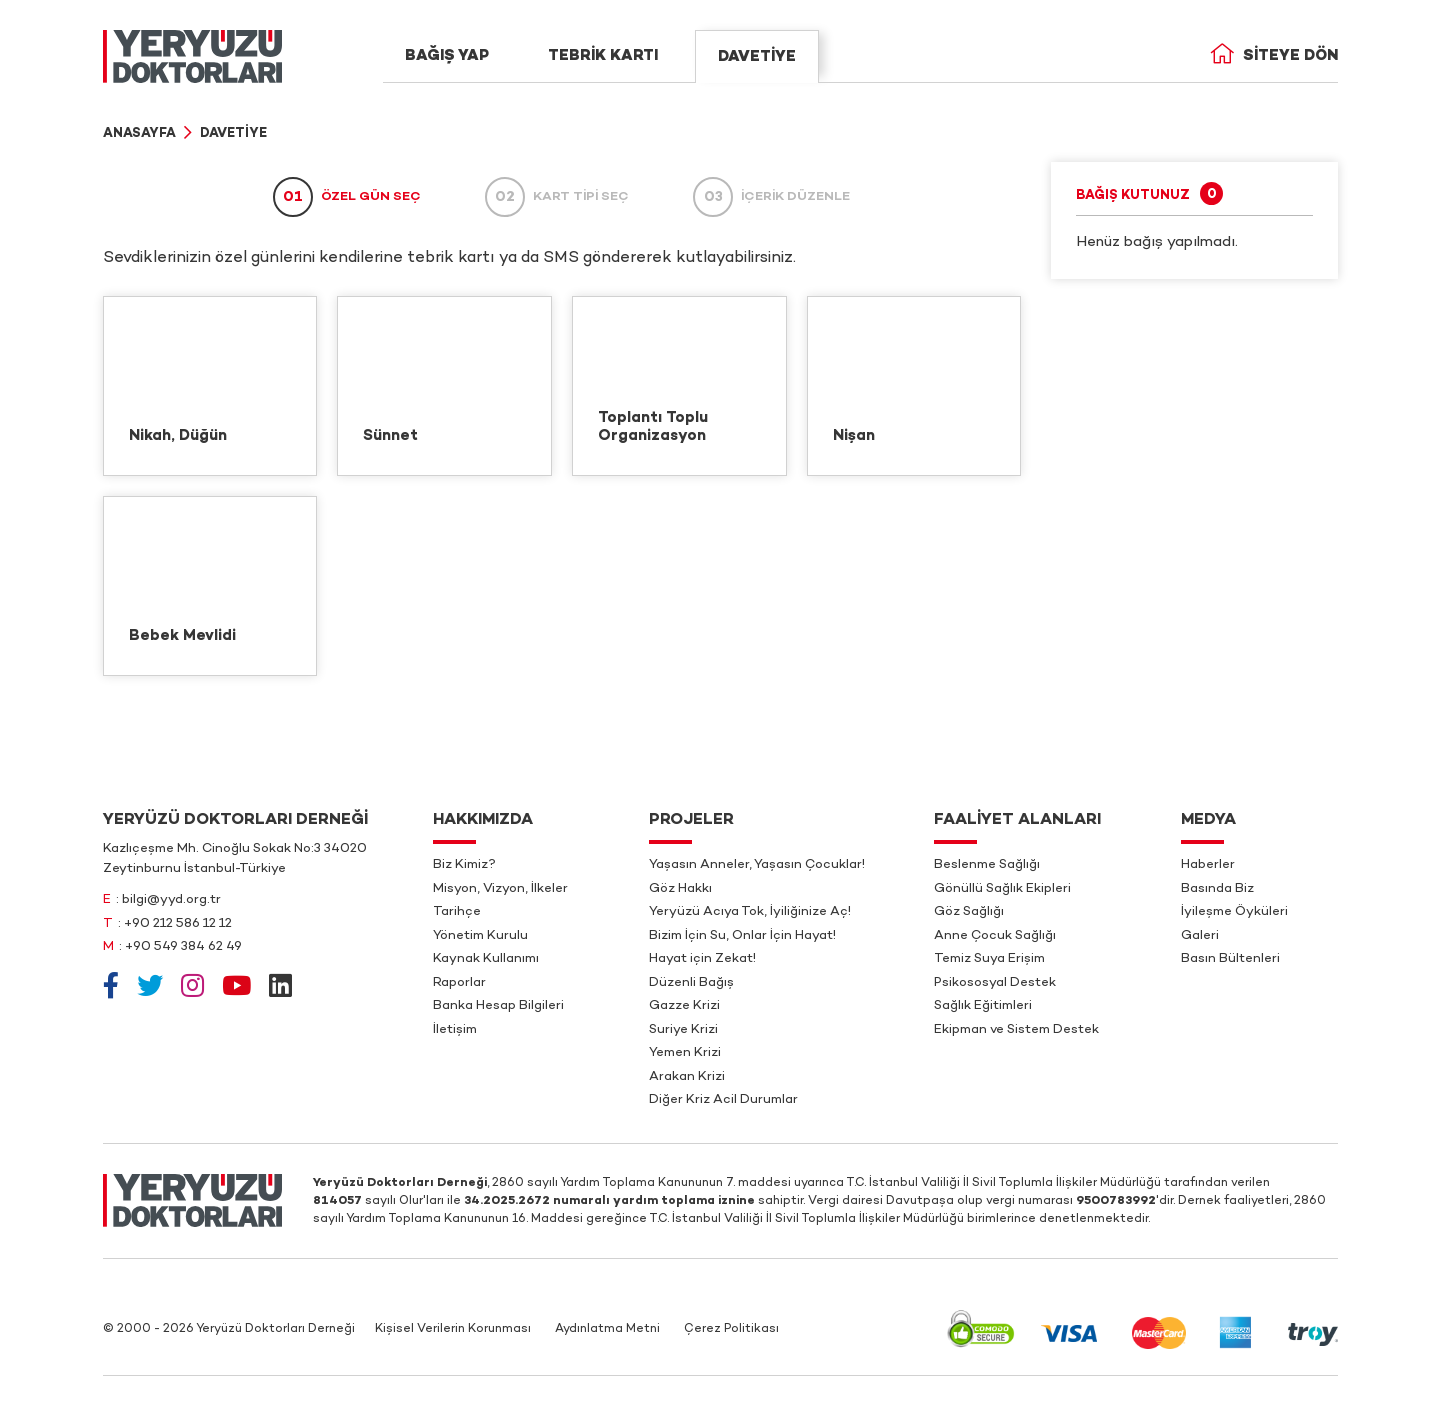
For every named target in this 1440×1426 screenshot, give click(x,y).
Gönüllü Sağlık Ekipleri (1002, 889)
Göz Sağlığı (969, 912)
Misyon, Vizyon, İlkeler (500, 889)
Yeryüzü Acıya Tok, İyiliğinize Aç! (750, 912)
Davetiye (233, 134)
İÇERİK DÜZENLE (771, 197)
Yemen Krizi (685, 1053)
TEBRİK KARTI (603, 56)
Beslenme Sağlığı (987, 865)
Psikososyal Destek (995, 983)
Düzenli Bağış (691, 983)
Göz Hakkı (680, 889)
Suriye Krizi (683, 1030)
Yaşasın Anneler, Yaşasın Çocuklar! (757, 865)
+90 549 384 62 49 (183, 947)
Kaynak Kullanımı (486, 959)
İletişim (455, 1030)
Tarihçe (457, 912)
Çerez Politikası (731, 1329)
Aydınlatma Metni (607, 1329)
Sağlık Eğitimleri (983, 1006)
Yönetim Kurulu (480, 936)
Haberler (1208, 865)
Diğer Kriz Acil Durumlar (723, 1100)
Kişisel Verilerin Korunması (453, 1329)
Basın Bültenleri (1230, 959)
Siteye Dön (1273, 56)
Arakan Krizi (687, 1077)
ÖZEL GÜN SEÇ (347, 197)
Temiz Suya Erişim (989, 959)
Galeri (1200, 936)
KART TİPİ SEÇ (557, 197)
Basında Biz (1217, 889)
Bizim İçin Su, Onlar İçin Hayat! (742, 936)
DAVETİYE (757, 57)
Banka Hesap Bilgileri (498, 1006)
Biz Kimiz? (464, 865)
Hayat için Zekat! (702, 959)
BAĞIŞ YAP (447, 56)
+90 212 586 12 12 (178, 924)
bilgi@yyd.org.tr (171, 900)
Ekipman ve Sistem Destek (1016, 1030)
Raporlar (459, 983)
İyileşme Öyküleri (1234, 912)
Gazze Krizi (684, 1006)
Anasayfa (139, 134)
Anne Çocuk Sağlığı (995, 936)
